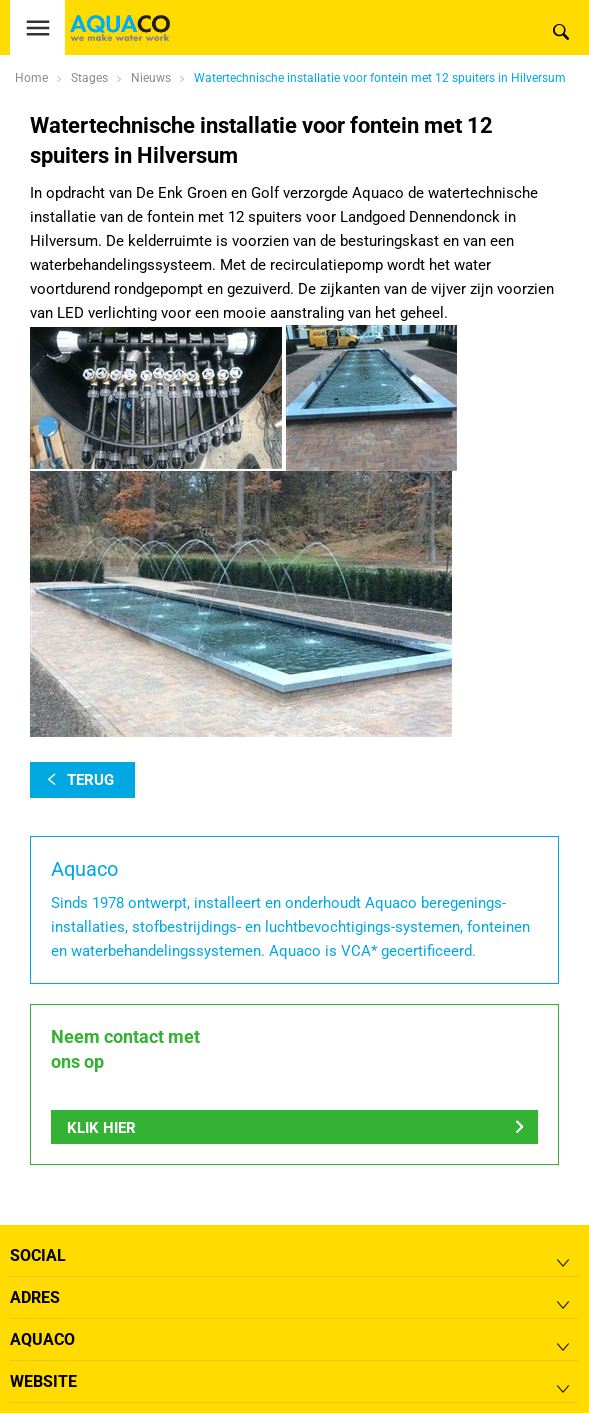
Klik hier (101, 1128)
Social (38, 1255)
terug (90, 780)
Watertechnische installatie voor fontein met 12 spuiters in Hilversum (380, 78)
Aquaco (42, 1339)
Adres (35, 1297)
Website (43, 1381)
